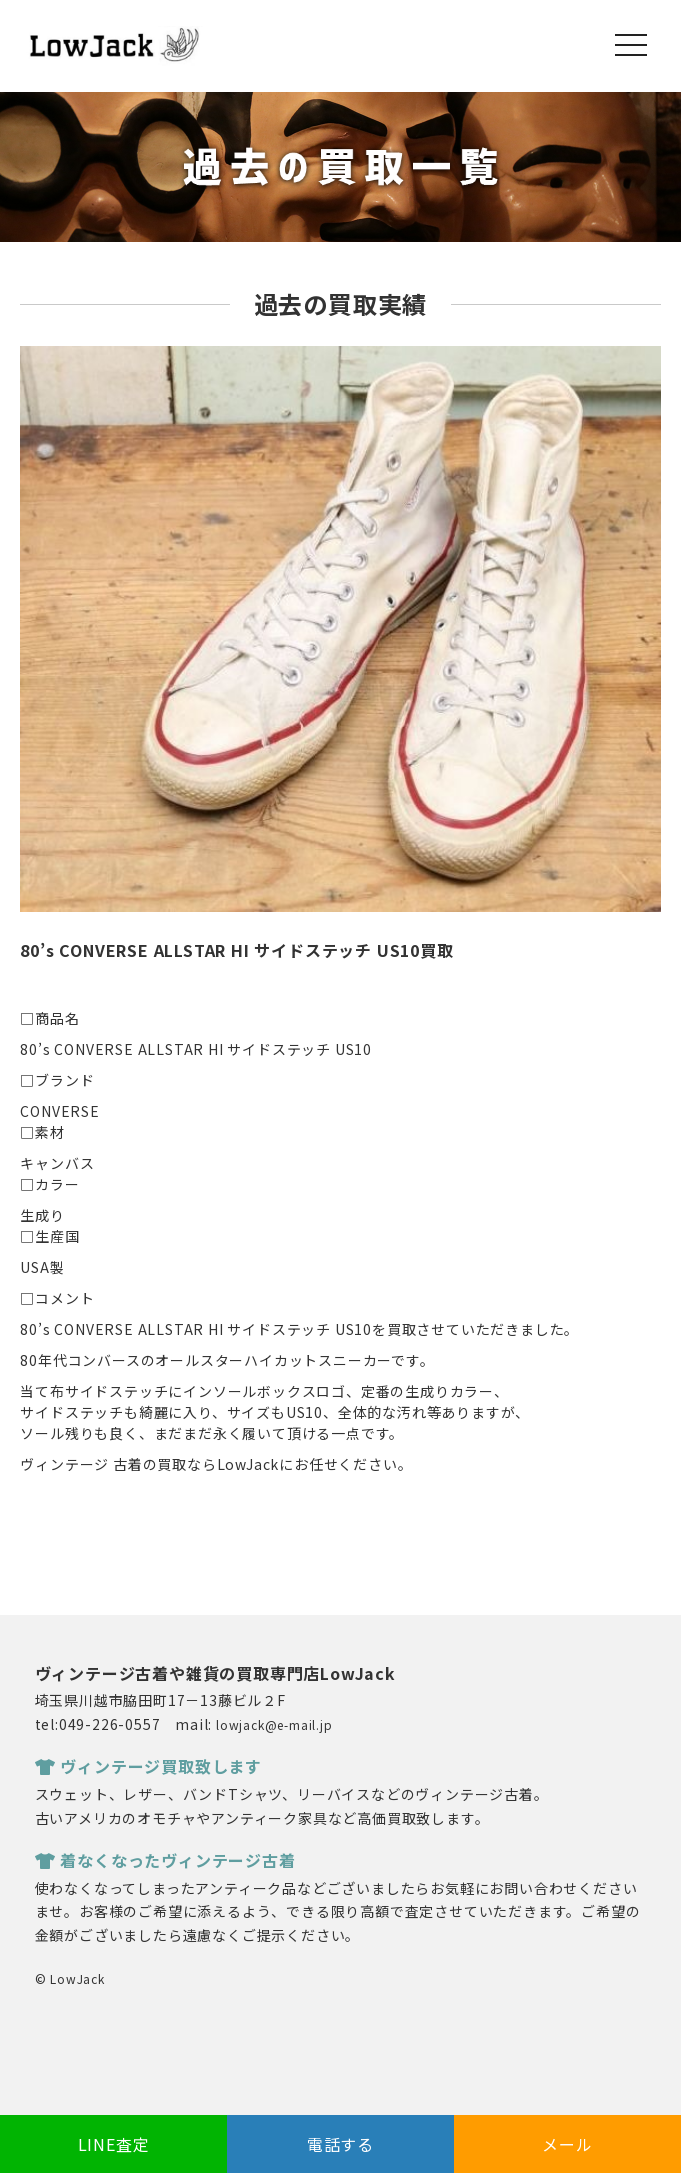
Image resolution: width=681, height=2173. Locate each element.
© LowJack (70, 1978)
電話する (340, 2144)
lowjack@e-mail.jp (274, 1724)
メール (567, 2144)
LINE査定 (114, 2144)
